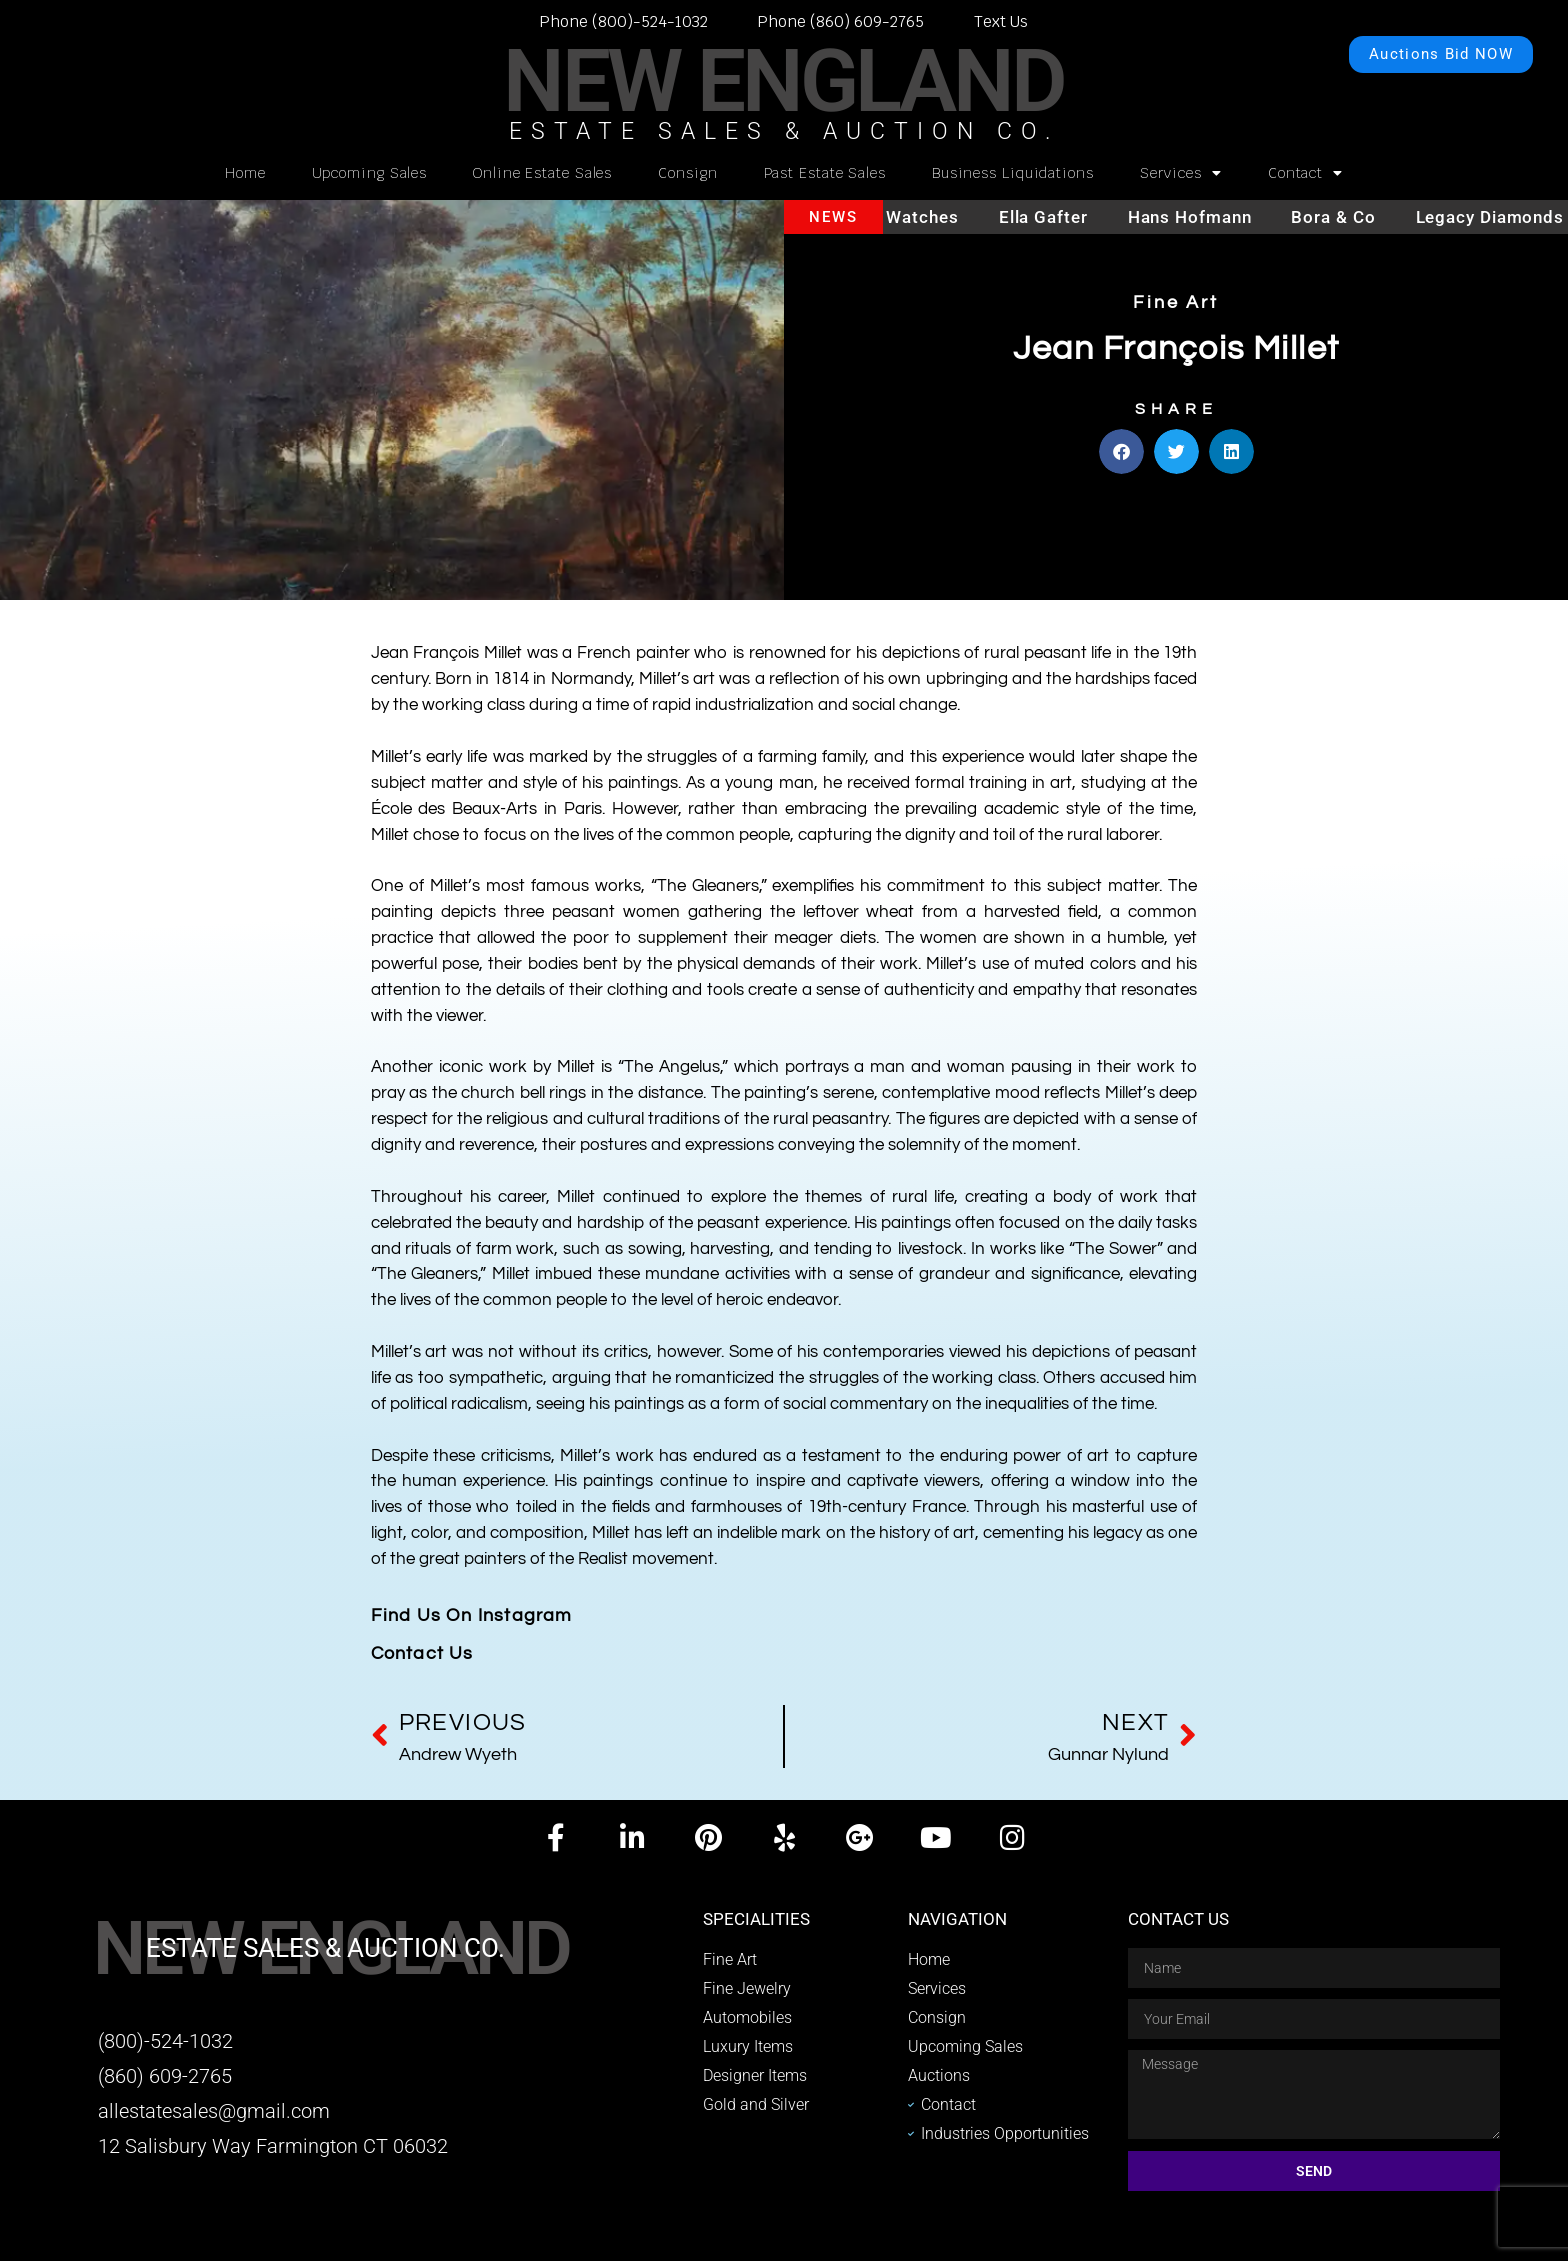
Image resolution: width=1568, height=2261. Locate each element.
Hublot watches (909, 217)
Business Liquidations (1013, 173)
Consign (687, 173)
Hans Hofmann (1207, 217)
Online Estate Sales (542, 173)
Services (1181, 173)
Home (245, 173)
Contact (1305, 173)
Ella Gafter (1060, 217)
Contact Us (422, 1653)
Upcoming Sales (370, 173)
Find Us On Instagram (472, 1615)
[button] (1121, 456)
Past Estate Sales (825, 173)
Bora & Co (1350, 217)
